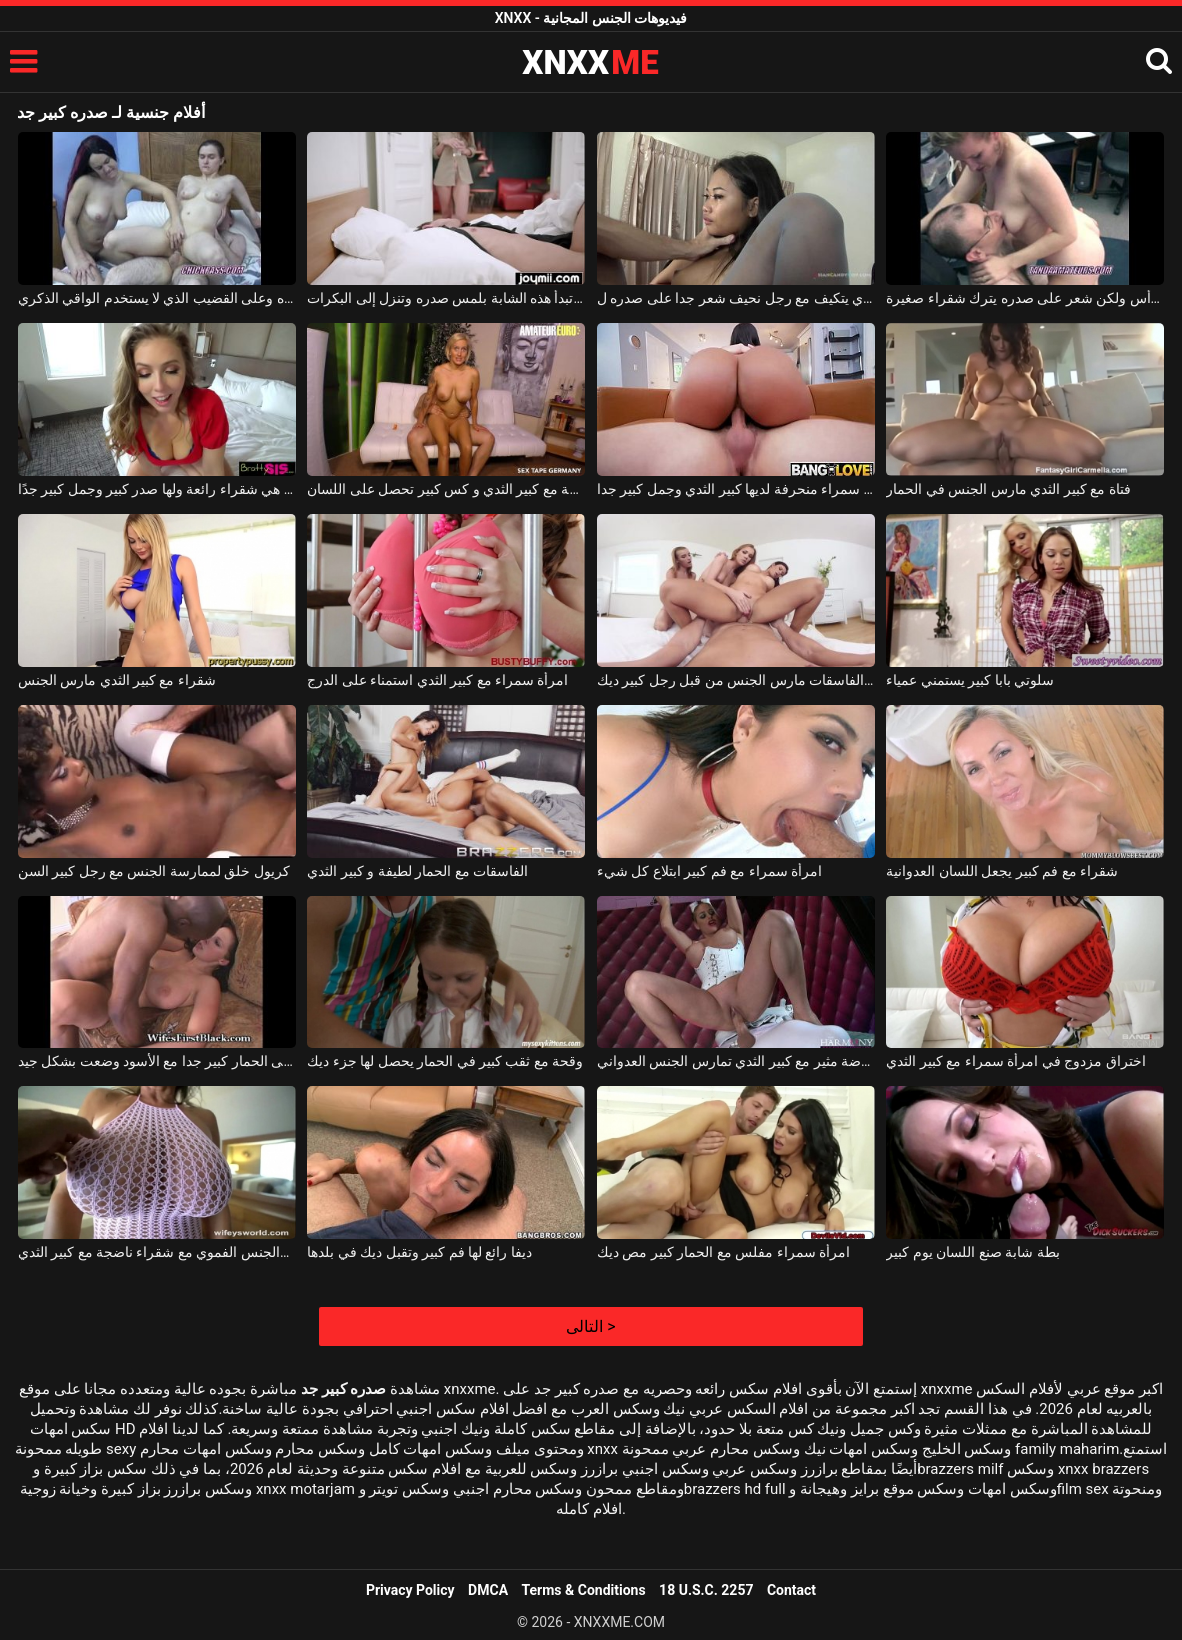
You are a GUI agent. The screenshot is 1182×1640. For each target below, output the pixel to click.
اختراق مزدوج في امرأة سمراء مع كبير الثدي (1015, 1061)
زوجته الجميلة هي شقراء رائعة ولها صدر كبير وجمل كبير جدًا (157, 489)
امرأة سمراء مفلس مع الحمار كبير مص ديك (723, 1252)
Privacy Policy (410, 1590)
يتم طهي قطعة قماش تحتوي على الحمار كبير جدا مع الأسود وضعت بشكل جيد (157, 1061)
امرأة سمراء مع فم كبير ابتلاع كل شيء (709, 871)
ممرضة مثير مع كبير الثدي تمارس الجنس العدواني (736, 1061)
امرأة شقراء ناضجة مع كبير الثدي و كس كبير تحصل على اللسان (446, 489)
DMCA (488, 1590)
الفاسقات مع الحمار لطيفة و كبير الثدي (417, 871)
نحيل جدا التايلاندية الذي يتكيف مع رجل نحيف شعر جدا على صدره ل (736, 298)
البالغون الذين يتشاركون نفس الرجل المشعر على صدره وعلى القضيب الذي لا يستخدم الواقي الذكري (157, 298)
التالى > (590, 1326)
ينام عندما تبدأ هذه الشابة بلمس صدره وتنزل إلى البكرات (446, 298)
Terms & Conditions (584, 1590)
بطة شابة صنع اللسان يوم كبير (972, 1252)
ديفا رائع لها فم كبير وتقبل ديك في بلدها (419, 1252)
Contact (791, 1590)
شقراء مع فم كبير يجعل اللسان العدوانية (1002, 871)
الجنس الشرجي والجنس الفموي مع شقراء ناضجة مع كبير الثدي (157, 1252)
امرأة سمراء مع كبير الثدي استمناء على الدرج (437, 680)
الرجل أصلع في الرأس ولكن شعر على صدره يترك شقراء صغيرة (1025, 298)
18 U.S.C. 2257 (706, 1590)
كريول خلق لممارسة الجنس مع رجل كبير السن (154, 871)
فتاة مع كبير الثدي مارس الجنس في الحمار (1008, 489)
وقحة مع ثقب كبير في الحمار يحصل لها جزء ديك (445, 1061)
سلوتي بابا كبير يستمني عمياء (970, 680)
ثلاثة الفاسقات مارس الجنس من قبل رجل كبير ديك (736, 680)
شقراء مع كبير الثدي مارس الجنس (117, 680)
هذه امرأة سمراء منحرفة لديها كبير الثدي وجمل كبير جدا (736, 489)
